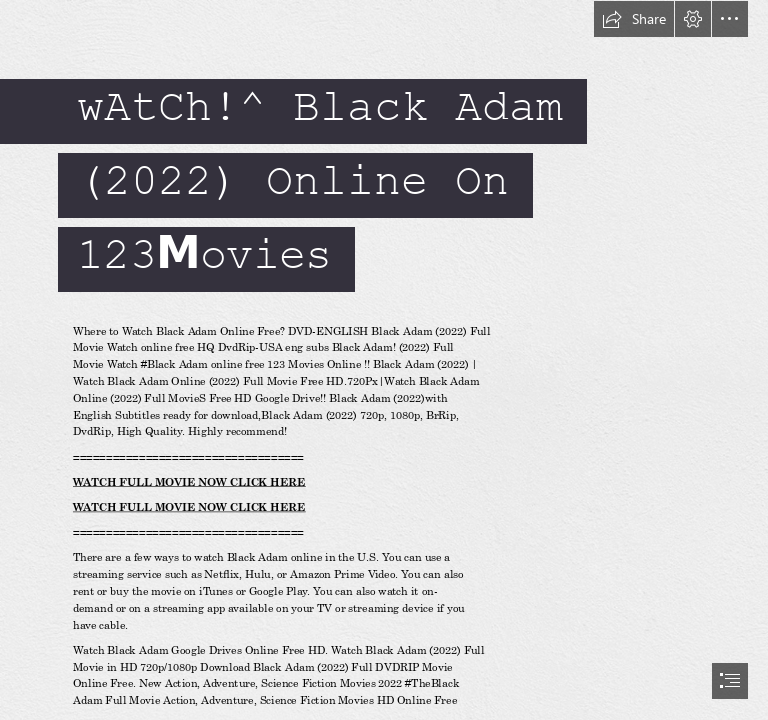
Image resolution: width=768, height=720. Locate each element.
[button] (634, 19)
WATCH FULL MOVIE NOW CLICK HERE (189, 482)
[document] (384, 360)
